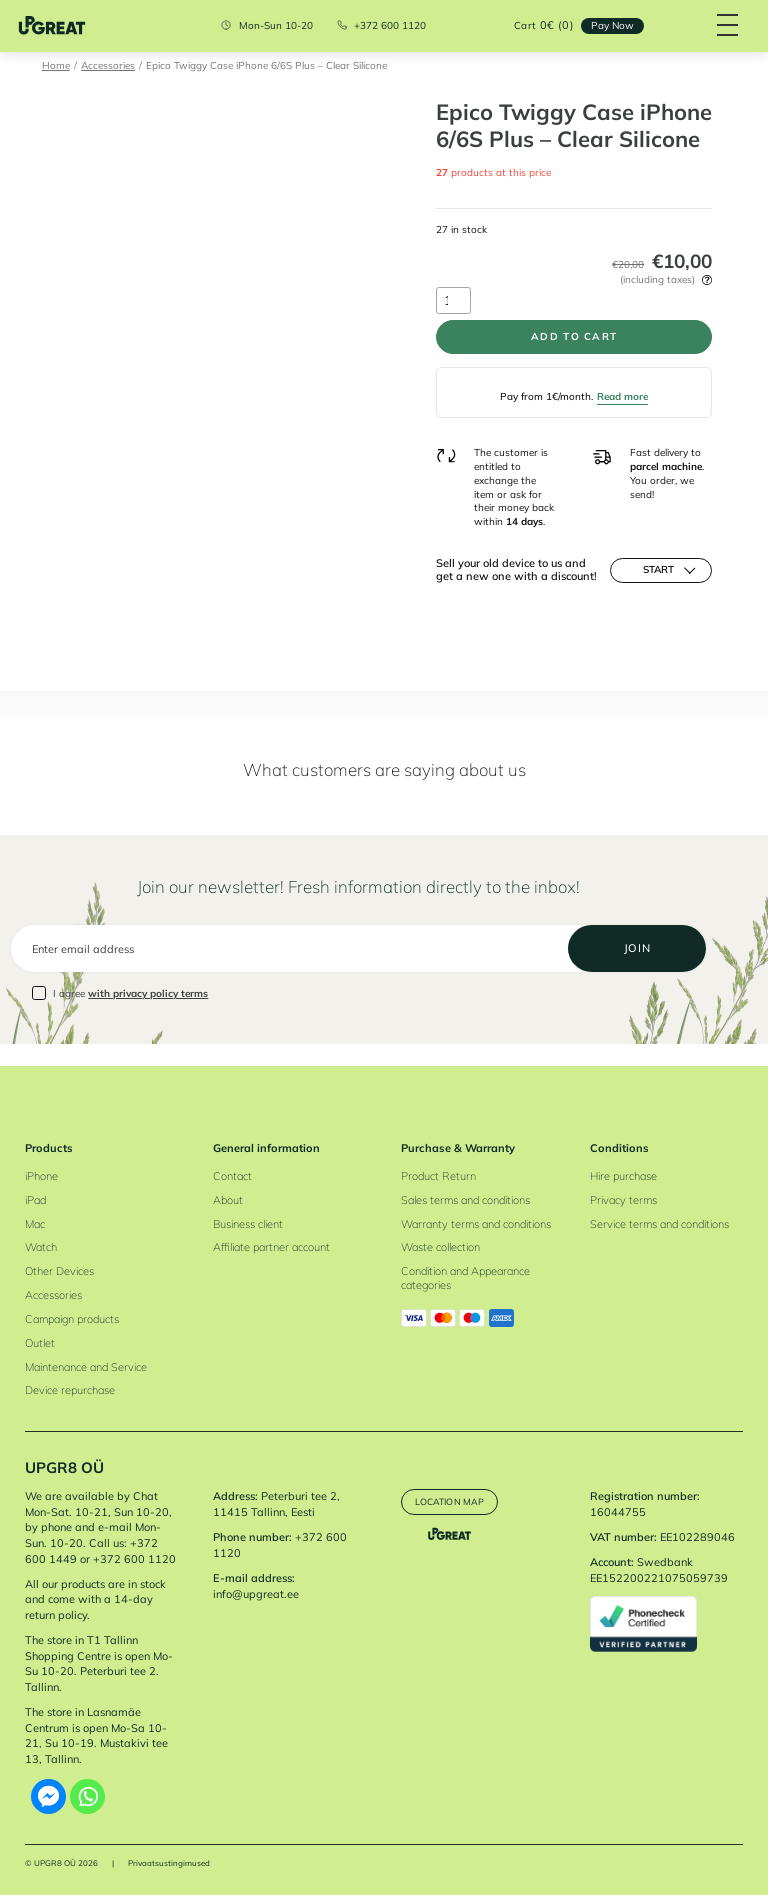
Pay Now (607, 25)
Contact (232, 1176)
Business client (248, 1224)
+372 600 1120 (386, 26)
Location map (454, 1501)
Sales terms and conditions (465, 1200)
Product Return (438, 1176)
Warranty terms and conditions (476, 1224)
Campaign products (72, 1319)
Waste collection (440, 1248)
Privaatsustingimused (169, 1863)
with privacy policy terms (148, 1016)
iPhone (41, 1176)
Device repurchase (70, 1391)
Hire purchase (623, 1176)
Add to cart (574, 339)
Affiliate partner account (271, 1248)
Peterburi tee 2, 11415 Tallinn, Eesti (276, 1504)
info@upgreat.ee (256, 1594)
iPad (35, 1200)
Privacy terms (623, 1200)
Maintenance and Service (86, 1367)
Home (56, 65)
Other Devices (59, 1271)
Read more (622, 401)
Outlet (40, 1343)
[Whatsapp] (87, 1796)
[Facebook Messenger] (48, 1796)
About (228, 1200)
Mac (35, 1224)
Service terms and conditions (659, 1224)
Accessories (108, 65)
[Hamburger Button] (723, 26)
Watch (41, 1248)
